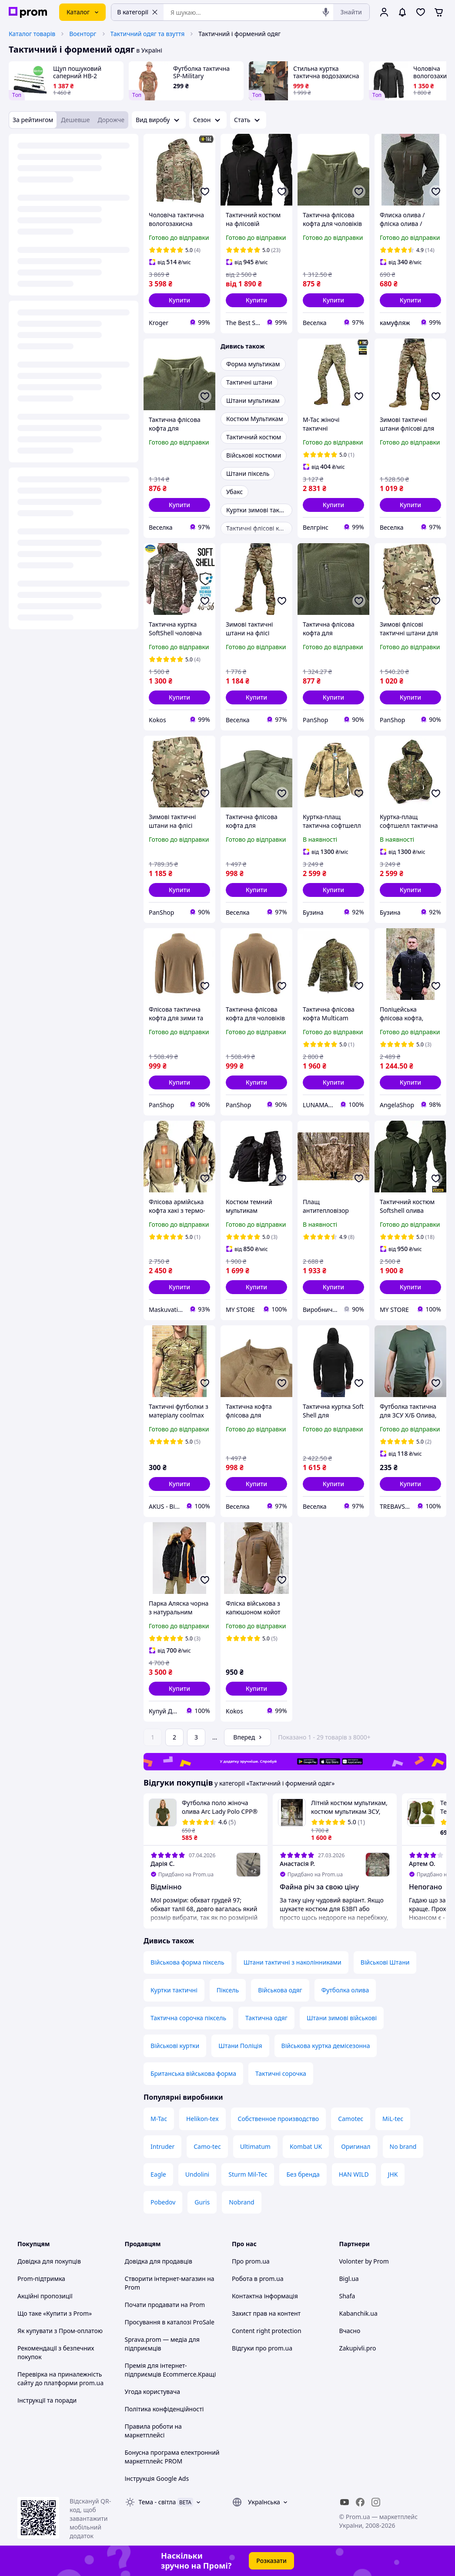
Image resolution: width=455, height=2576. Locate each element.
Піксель (228, 1990)
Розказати (271, 2560)
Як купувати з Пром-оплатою (60, 2331)
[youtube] (344, 2502)
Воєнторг (82, 34)
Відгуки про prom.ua (262, 2348)
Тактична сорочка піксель (188, 2018)
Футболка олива (345, 1990)
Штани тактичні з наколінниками (292, 1962)
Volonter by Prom (364, 2261)
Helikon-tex (202, 2119)
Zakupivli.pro (357, 2348)
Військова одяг (280, 1990)
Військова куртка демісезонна (325, 2046)
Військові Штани (385, 1962)
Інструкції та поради (47, 2400)
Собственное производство (278, 2119)
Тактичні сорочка (280, 2073)
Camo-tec (207, 2146)
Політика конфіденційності (164, 2409)
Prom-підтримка (41, 2278)
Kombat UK (306, 2146)
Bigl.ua (349, 2278)
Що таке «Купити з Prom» (54, 2313)
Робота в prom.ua (258, 2278)
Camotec (350, 2119)
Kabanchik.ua (358, 2313)
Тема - (157, 2502)
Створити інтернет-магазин (165, 2278)
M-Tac (159, 2119)
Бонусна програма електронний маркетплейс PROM (172, 2456)
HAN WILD (354, 2174)
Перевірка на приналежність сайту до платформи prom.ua (60, 2378)
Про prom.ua (251, 2261)
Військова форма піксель (187, 1962)
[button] (179, 300)
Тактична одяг (266, 2018)
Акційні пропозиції (45, 2296)
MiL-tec (392, 2119)
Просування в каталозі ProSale (169, 2322)
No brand (403, 2146)
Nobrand (241, 2202)
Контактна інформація (265, 2296)
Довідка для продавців (158, 2261)
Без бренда (302, 2174)
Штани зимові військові (342, 2018)
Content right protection (266, 2331)
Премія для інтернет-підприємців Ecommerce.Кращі (170, 2369)
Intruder (162, 2146)
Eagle (158, 2174)
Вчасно (350, 2331)
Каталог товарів (32, 34)
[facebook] (360, 2502)
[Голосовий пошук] (325, 12)
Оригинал (355, 2146)
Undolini (197, 2174)
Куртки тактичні (174, 1990)
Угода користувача (153, 2391)
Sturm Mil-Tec (247, 2174)
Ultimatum (255, 2146)
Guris (202, 2202)
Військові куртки (175, 2046)
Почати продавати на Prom (165, 2304)
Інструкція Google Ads (157, 2478)
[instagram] (376, 2502)
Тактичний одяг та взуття (147, 34)
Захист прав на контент (266, 2313)
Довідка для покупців (49, 2261)
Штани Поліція (240, 2046)
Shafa (347, 2296)
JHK (393, 2174)
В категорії (137, 12)
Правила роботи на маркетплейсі (153, 2430)
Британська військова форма (193, 2073)
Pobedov (163, 2202)
